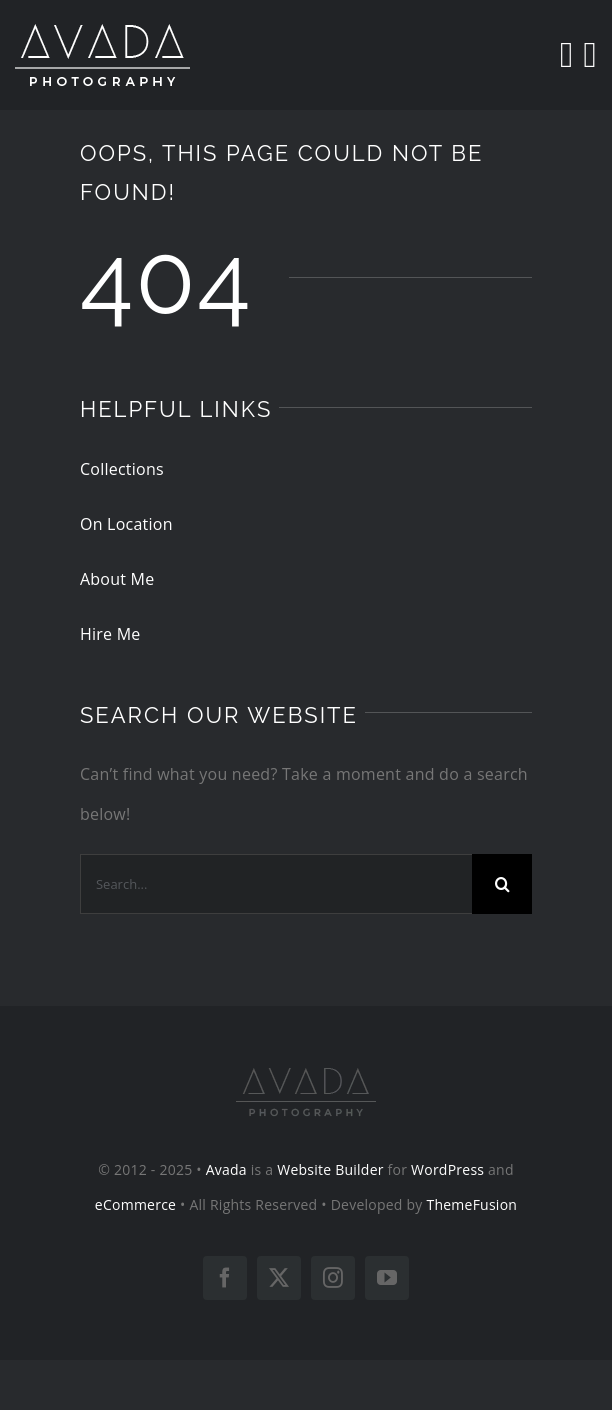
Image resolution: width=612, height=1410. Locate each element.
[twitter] (279, 1278)
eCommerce (135, 1204)
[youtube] (387, 1278)
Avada (226, 1169)
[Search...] (276, 884)
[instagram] (333, 1278)
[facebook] (225, 1278)
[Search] (566, 55)
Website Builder (330, 1169)
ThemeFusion (471, 1204)
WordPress (447, 1169)
